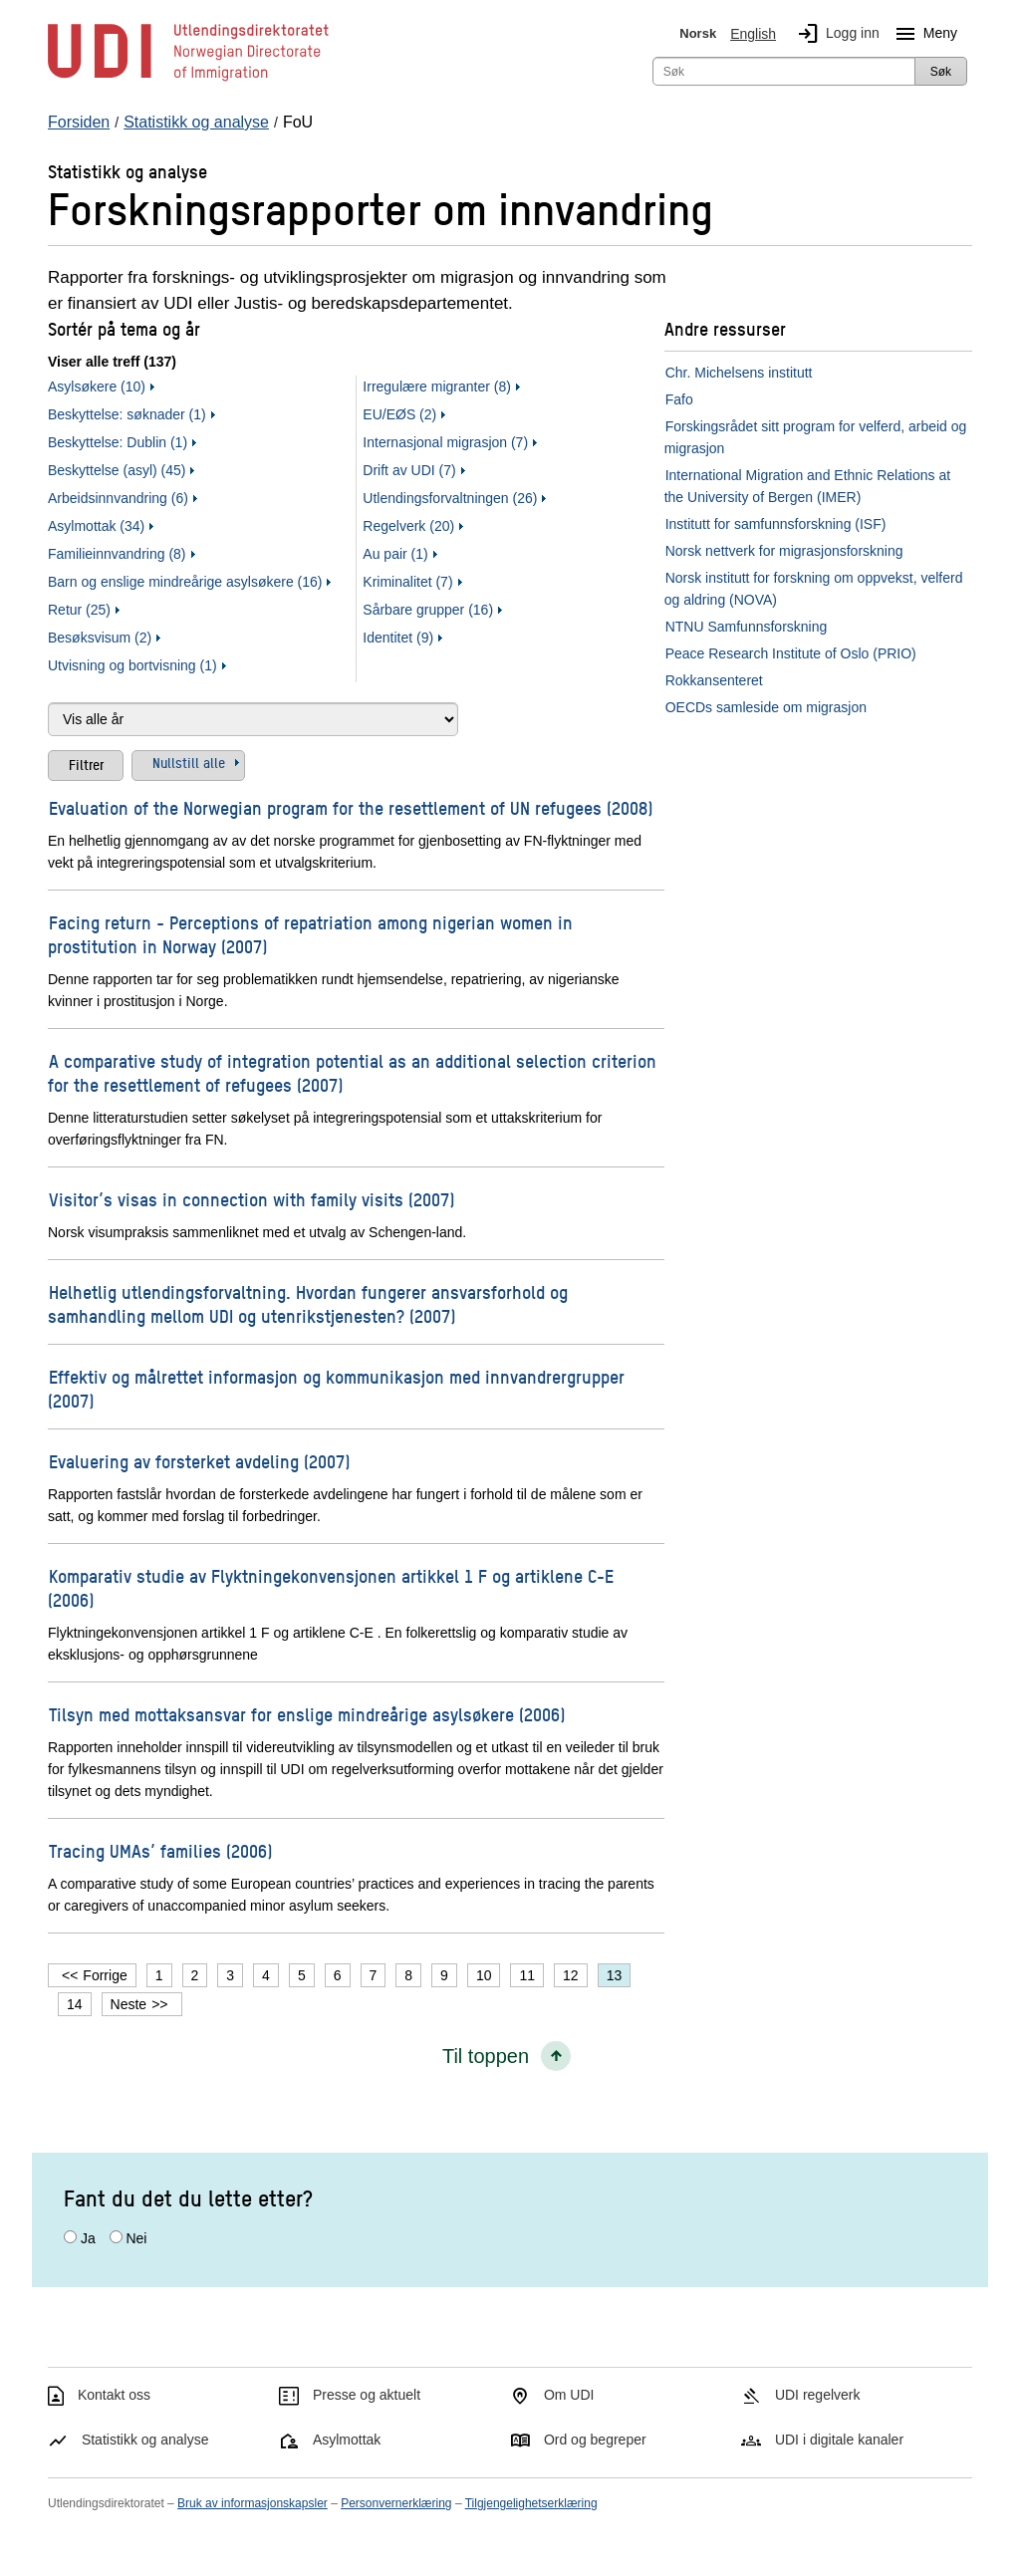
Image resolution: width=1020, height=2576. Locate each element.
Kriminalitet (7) (407, 582)
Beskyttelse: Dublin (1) (117, 442)
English (753, 34)
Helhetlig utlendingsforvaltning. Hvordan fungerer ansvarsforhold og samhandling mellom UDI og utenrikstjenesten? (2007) (308, 1303)
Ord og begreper (595, 2439)
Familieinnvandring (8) (117, 554)
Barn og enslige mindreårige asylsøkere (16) (185, 582)
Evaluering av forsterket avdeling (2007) (199, 1460)
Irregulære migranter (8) (437, 386)
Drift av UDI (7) (409, 470)
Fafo (679, 399)
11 (527, 1975)
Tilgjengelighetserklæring (531, 2503)
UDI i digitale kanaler (839, 2439)
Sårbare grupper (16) (428, 610)
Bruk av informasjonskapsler (252, 2503)
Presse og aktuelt (366, 2395)
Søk (940, 72)
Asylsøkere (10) (96, 386)
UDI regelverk (818, 2395)
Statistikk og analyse (145, 2439)
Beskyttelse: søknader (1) (127, 414)
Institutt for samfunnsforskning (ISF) (776, 524)
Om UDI (569, 2395)
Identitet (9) (398, 637)
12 (571, 1975)
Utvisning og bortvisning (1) (132, 665)
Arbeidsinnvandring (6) (118, 498)
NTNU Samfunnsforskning (746, 627)
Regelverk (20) (408, 526)
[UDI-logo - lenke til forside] (188, 80)
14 (75, 2004)
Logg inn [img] (835, 34)
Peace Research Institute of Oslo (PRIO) (790, 653)
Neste (129, 2004)
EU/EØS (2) (399, 414)
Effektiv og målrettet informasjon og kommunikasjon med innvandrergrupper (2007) (336, 1388)
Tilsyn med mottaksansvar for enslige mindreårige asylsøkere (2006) (307, 1713)
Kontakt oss (114, 2395)
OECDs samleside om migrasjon (766, 707)
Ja (88, 2238)
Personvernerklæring (396, 2503)
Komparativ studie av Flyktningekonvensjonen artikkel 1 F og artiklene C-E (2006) (331, 1587)
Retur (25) (79, 610)
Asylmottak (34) (96, 526)
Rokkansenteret (714, 680)
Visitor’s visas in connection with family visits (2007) (251, 1198)
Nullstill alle (188, 762)
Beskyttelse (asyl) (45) (116, 470)
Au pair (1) (395, 554)
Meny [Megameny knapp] (922, 34)
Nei (136, 2238)
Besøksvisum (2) (99, 637)
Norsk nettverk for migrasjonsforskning (784, 551)
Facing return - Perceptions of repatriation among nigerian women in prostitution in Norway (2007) (310, 933)
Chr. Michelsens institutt (739, 373)
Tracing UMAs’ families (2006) (160, 1850)
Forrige (105, 1975)
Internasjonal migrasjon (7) (445, 442)
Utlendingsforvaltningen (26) (450, 498)
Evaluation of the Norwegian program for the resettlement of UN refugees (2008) (350, 807)
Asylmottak (347, 2439)
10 (484, 1975)
